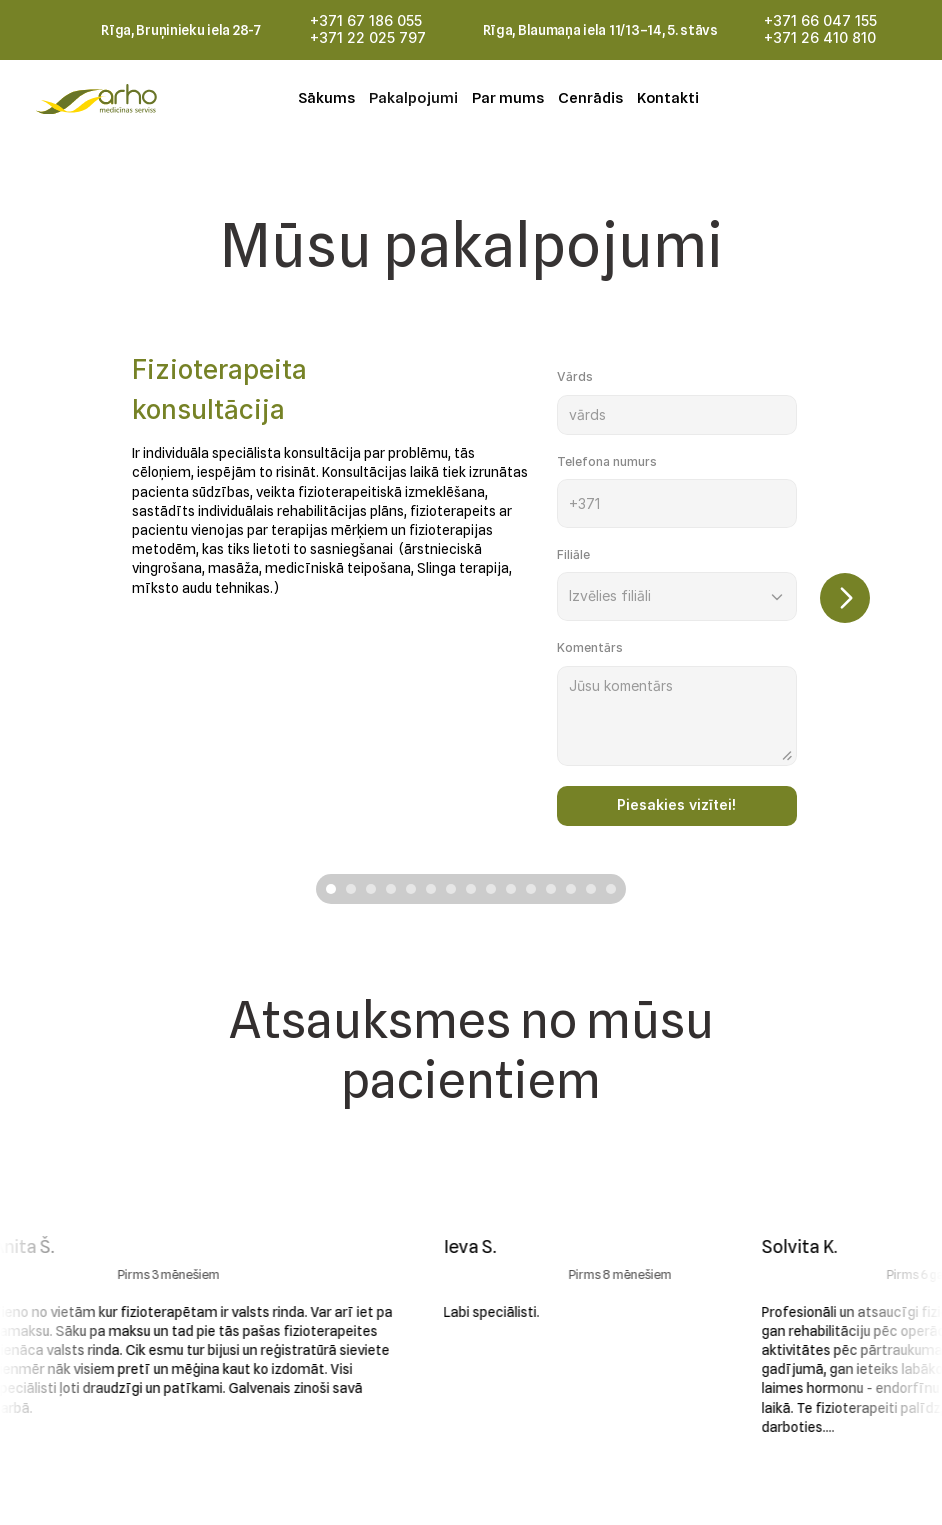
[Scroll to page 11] (531, 889)
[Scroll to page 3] (371, 889)
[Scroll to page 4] (391, 889)
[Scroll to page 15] (613, 889)
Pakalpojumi (413, 98)
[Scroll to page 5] (411, 889)
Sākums (326, 98)
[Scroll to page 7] (451, 889)
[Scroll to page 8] (471, 889)
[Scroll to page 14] (591, 889)
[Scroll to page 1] (328, 889)
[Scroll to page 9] (491, 889)
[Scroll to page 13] (571, 889)
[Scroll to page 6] (431, 889)
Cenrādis (590, 98)
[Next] (845, 598)
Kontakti (668, 98)
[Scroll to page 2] (351, 889)
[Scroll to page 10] (511, 889)
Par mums (508, 98)
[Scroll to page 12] (551, 889)
